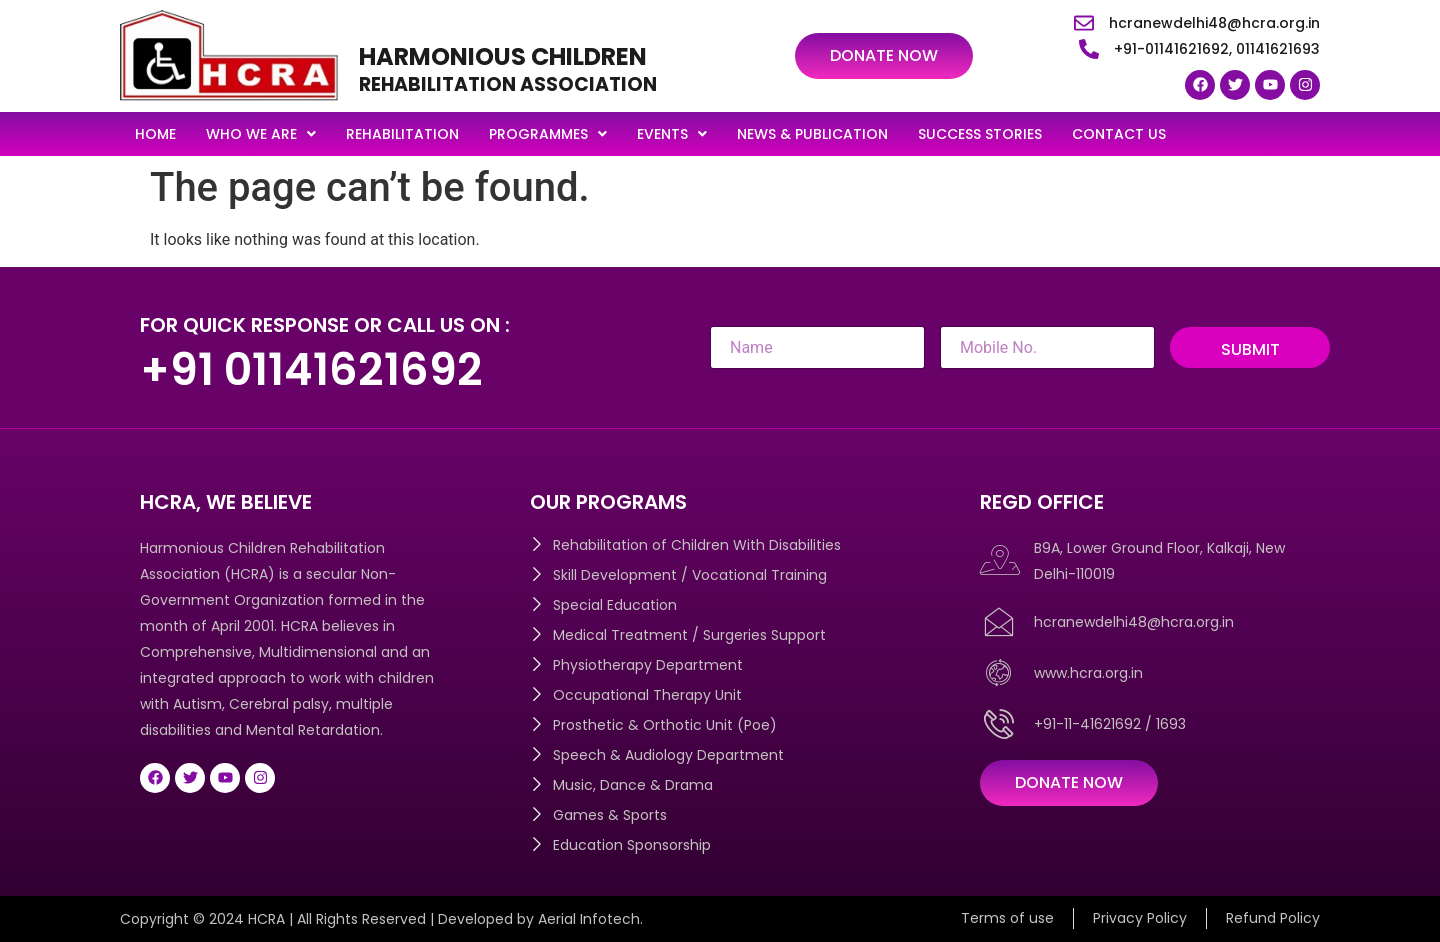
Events (672, 134)
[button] (261, 134)
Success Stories (980, 134)
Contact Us (1119, 134)
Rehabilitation (402, 134)
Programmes (548, 134)
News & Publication (812, 134)
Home (155, 134)
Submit (1250, 349)
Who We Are (261, 134)
